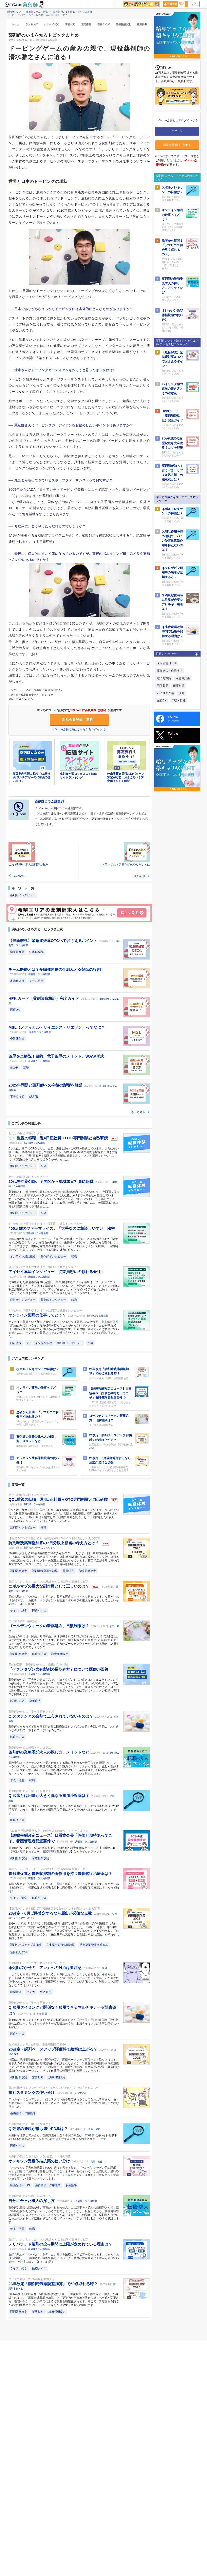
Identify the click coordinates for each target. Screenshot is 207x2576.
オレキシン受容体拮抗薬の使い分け (39, 2161)
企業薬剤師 (17, 1038)
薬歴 (26, 1067)
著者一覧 (70, 24)
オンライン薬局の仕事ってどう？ (37, 1315)
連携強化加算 (18, 1952)
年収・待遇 (17, 1780)
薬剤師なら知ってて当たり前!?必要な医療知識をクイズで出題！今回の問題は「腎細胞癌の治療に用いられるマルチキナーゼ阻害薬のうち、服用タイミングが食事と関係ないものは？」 (63, 2023)
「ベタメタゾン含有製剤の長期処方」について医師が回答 (58, 1669)
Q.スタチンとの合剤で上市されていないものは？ (51, 1716)
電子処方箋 (17, 1096)
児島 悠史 (94, 2129)
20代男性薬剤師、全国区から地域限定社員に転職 (51, 1181)
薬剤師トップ (13, 11)
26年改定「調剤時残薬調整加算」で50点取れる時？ (53, 2284)
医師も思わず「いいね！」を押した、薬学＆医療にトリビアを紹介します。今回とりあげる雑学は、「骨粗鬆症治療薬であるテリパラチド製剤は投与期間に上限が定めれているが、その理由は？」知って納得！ (63, 2258)
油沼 (104, 1968)
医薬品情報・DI (20, 2185)
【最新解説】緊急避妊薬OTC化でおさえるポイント (53, 940)
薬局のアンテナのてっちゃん (39, 1547)
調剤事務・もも (16, 2288)
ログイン (195, 4)
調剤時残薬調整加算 (45, 1570)
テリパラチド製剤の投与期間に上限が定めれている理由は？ (60, 2244)
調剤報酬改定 (18, 1570)
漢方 (181, 693)
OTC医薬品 (36, 951)
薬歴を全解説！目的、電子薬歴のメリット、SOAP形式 (56, 1056)
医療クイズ (103, 24)
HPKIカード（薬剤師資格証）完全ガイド (44, 998)
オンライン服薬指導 (23, 1256)
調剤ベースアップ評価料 (25, 1944)
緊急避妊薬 (17, 951)
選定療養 (86, 24)
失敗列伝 (45, 1991)
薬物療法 (35, 1700)
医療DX (15, 1009)
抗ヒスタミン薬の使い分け (32, 2092)
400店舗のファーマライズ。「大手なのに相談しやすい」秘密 (61, 1228)
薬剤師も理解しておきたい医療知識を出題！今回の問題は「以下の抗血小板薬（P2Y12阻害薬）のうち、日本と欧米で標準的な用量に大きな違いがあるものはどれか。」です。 (63, 1809)
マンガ (30, 1991)
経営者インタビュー (23, 1299)
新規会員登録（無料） (79, 719)
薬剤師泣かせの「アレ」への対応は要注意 (45, 1968)
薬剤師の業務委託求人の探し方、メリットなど (49, 1752)
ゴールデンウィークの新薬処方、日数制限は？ (49, 1626)
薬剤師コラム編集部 (39, 974)
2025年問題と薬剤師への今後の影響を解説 (45, 1085)
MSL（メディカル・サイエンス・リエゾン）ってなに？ (56, 1027)
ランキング (31, 24)
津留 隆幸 (13, 2054)
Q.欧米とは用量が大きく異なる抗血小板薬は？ (49, 1795)
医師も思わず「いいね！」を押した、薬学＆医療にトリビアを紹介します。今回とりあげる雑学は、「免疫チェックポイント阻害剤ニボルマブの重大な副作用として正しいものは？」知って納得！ (63, 1600)
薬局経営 (68, 1570)
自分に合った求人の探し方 (32, 2201)
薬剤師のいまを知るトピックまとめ (72, 11)
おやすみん (81, 2093)
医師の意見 (17, 1700)
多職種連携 (17, 980)
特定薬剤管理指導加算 (94, 1944)
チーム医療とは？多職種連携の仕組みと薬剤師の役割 (54, 969)
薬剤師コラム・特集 (37, 11)
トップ (15, 24)
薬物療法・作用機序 (23, 2113)
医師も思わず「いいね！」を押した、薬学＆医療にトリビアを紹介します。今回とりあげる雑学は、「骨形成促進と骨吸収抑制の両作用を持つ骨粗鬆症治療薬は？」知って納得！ (63, 1887)
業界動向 (37, 2077)
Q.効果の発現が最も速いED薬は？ (38, 2129)
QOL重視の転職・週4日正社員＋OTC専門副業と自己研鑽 (58, 1138)
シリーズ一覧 (51, 24)
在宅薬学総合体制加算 (60, 1944)
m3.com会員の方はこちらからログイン (79, 729)
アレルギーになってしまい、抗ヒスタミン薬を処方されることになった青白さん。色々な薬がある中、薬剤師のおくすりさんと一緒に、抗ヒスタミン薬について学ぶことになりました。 (63, 2103)
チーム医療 (36, 980)
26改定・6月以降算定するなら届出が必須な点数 (50, 1913)
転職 (43, 1166)
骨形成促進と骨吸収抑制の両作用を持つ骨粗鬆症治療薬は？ (60, 1874)
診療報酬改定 (123, 24)
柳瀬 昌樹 (42, 2013)
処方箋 (33, 1096)
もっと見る (140, 1112)
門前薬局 (15, 1343)
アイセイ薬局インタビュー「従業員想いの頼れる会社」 (56, 1272)
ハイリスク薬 (165, 693)
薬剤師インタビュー (23, 895)
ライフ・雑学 (18, 1610)
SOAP (14, 1067)
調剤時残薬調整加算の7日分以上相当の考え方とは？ (54, 1543)
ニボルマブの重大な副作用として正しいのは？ (49, 1586)
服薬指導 (142, 24)
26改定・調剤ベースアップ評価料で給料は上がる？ (53, 2049)
